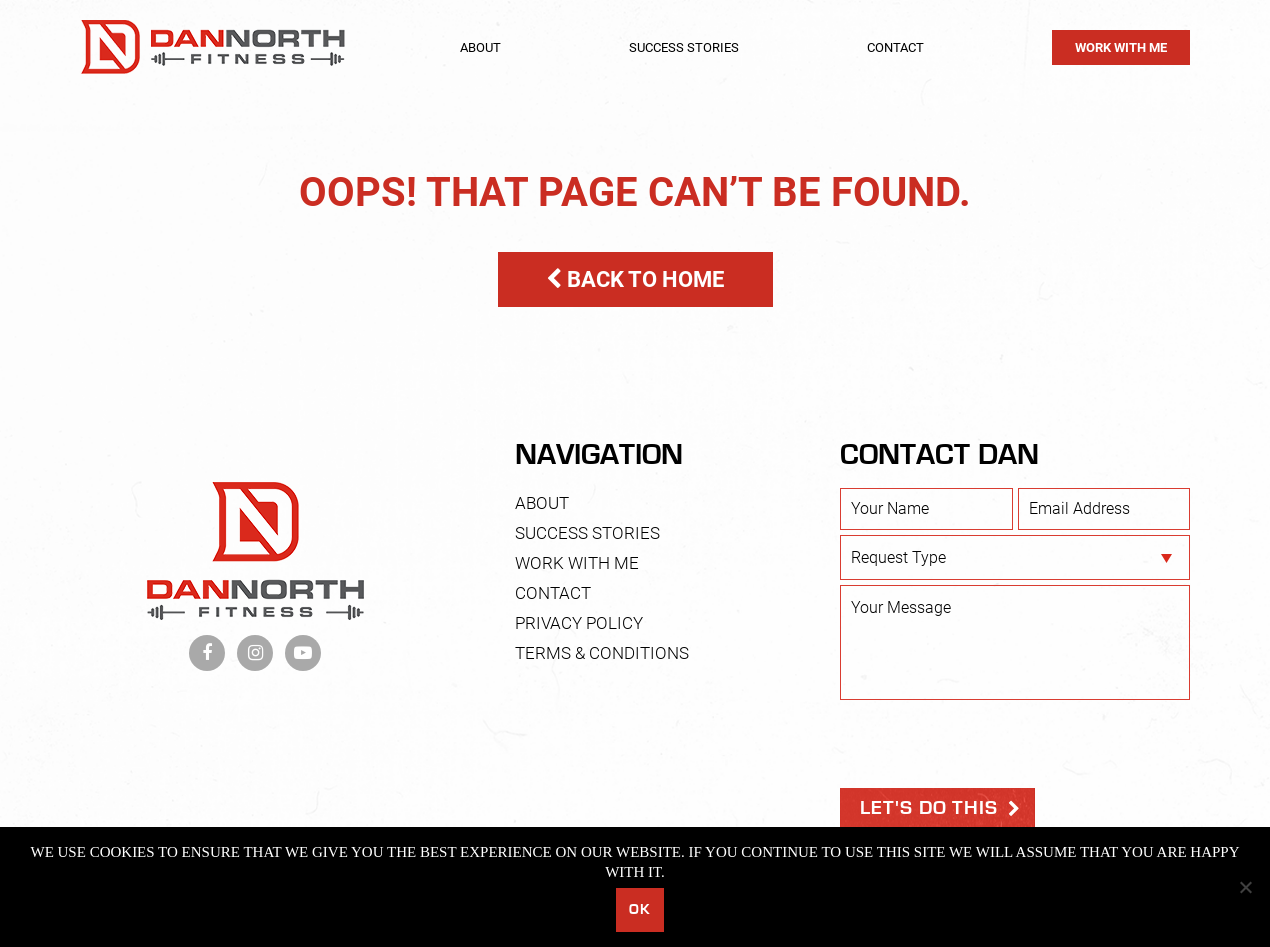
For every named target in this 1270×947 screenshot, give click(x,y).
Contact (895, 47)
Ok (639, 909)
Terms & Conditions (602, 653)
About (480, 47)
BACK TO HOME (635, 279)
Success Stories (684, 47)
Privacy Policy (579, 623)
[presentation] (992, 744)
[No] (1245, 887)
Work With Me (1121, 47)
